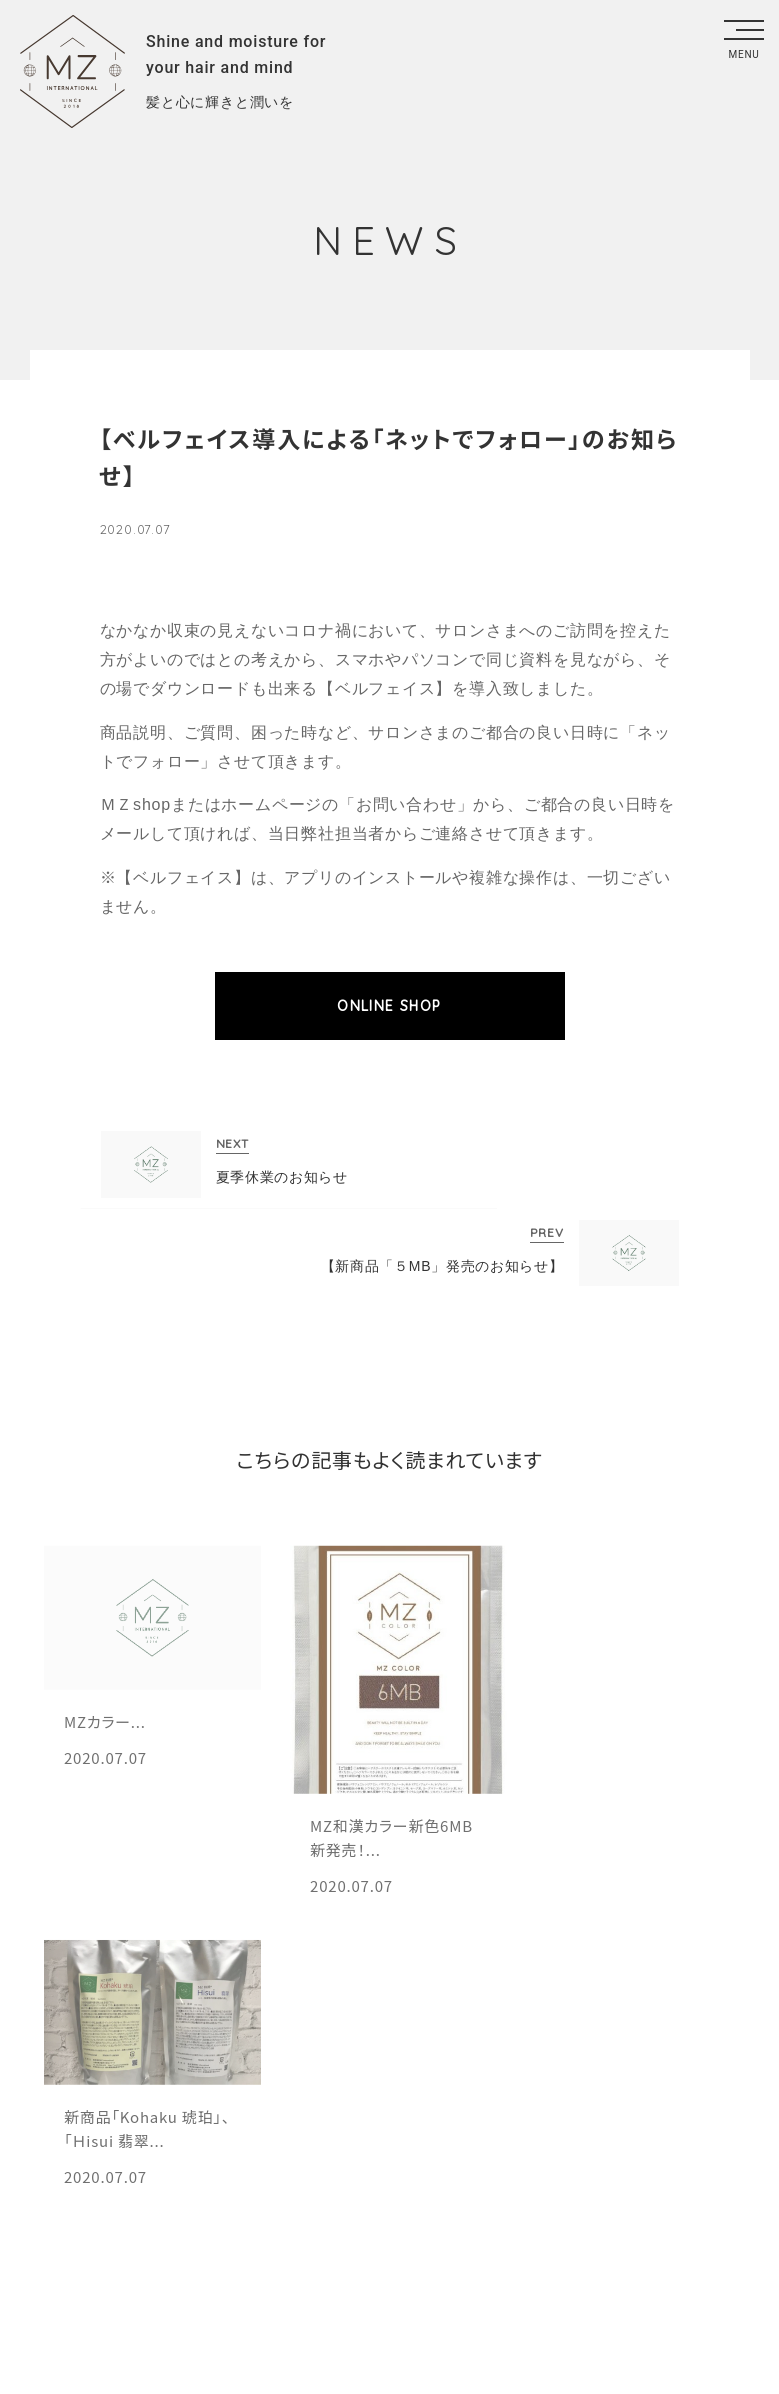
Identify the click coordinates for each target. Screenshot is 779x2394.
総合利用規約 (347, 2201)
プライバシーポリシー (538, 2201)
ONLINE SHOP (389, 1006)
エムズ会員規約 (177, 2201)
